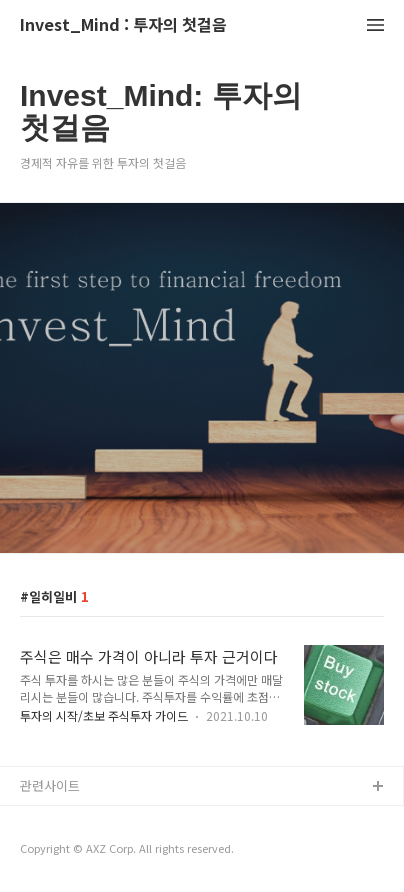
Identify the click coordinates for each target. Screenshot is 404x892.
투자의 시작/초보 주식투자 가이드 (104, 715)
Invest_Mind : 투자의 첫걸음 (123, 25)
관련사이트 (50, 785)
